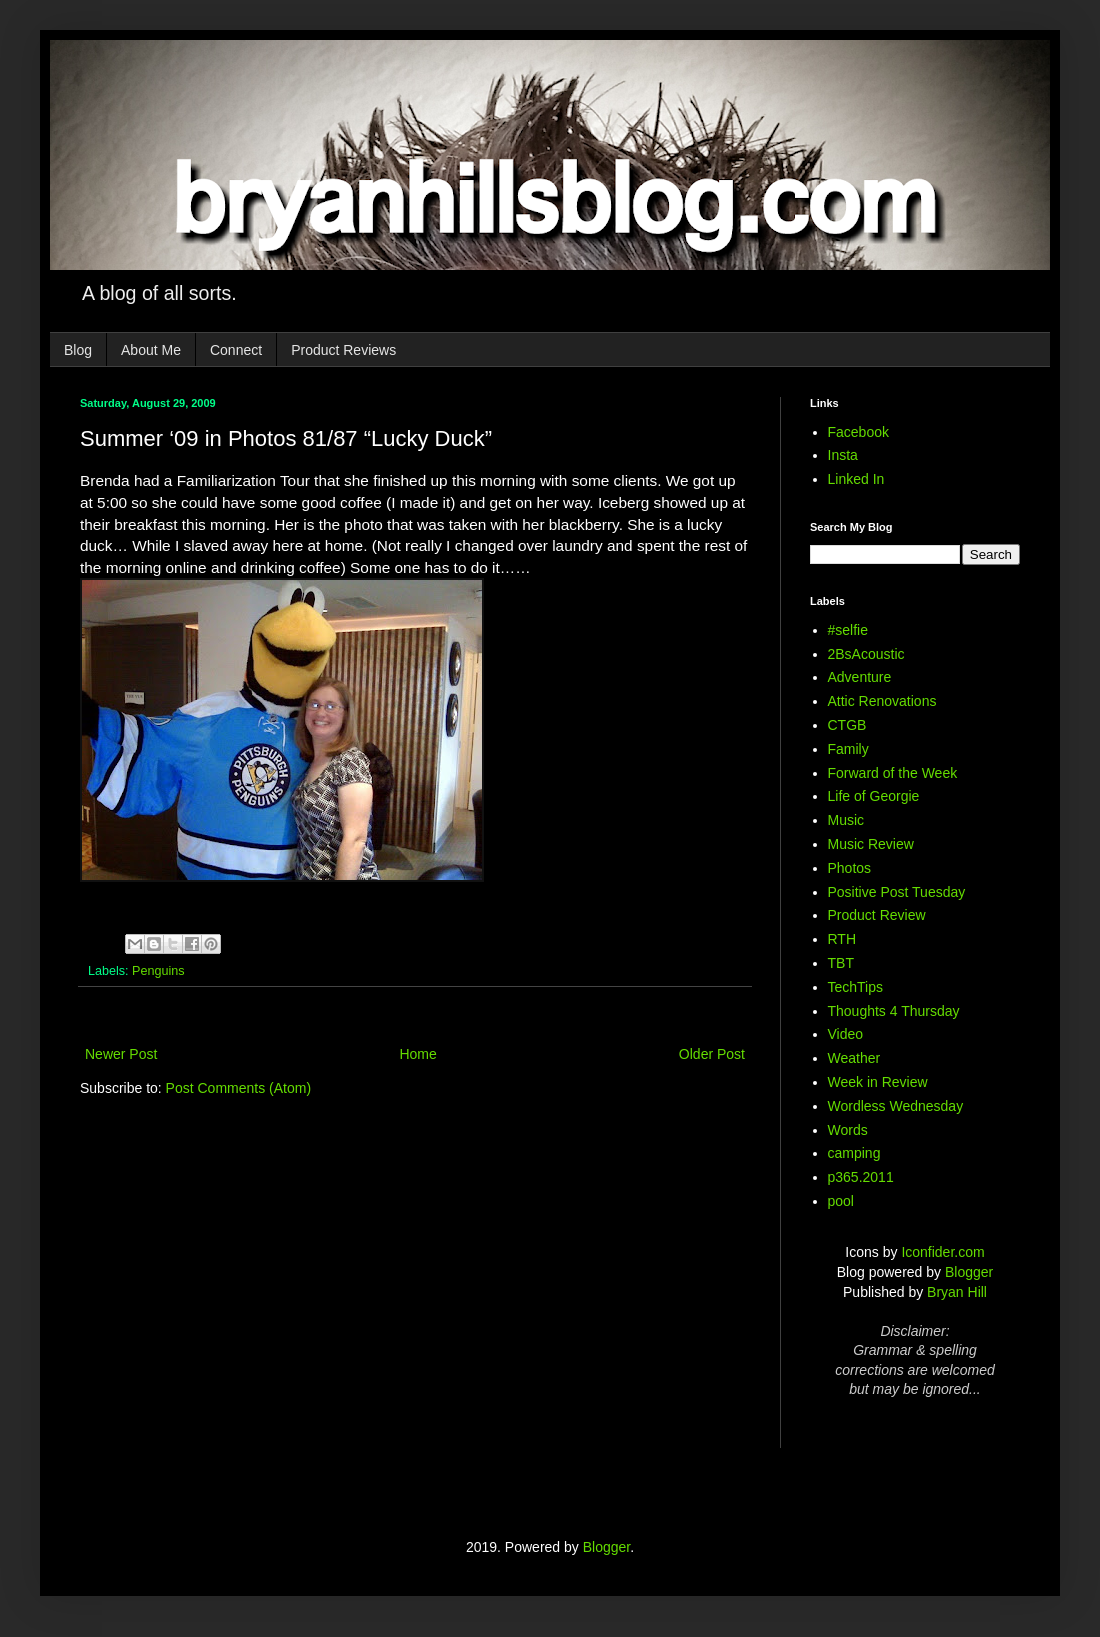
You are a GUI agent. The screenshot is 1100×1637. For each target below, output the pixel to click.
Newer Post (121, 1054)
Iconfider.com (942, 1252)
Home (417, 1054)
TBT (841, 963)
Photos (850, 868)
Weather (854, 1058)
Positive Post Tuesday (897, 892)
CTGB (847, 725)
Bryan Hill (957, 1292)
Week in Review (878, 1082)
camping (854, 1153)
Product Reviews (343, 350)
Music (846, 820)
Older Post (712, 1054)
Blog (78, 350)
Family (848, 749)
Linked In (856, 479)
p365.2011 (861, 1177)
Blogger (969, 1272)
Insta (843, 455)
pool (841, 1201)
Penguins (158, 971)
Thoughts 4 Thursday (894, 1011)
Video (846, 1034)
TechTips (856, 987)
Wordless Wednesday (896, 1106)
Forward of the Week (893, 773)
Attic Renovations (882, 701)
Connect (236, 350)
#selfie (848, 630)
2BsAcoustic (866, 654)
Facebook (858, 432)
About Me (151, 350)
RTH (842, 939)
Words (848, 1130)
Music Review (871, 844)
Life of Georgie (874, 796)
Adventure (860, 677)
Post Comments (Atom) (238, 1088)
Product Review (877, 915)
